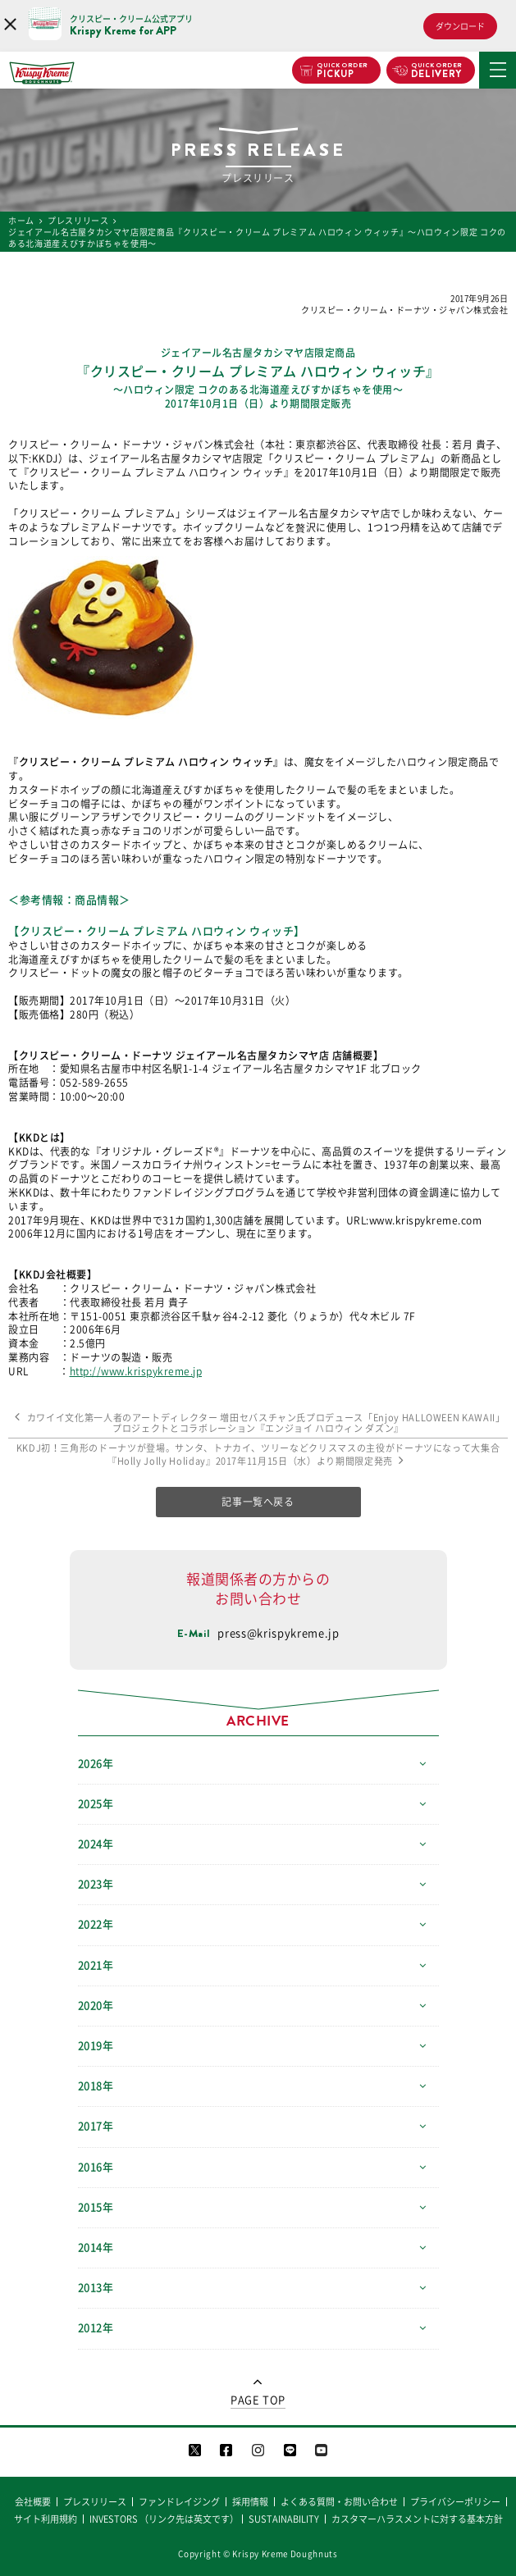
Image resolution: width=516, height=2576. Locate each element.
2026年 (96, 1763)
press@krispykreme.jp (278, 1633)
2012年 (96, 2328)
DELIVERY (437, 71)
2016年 (96, 2167)
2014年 (96, 2247)
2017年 (96, 2126)
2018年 (96, 2086)
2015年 (96, 2207)
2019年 (96, 2045)
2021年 (96, 1965)
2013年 (96, 2287)
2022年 (96, 1924)
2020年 (96, 2005)
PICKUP (342, 71)
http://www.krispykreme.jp (136, 1371)
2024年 (96, 1844)
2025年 (96, 1804)
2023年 (96, 1884)
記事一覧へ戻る (258, 1502)
